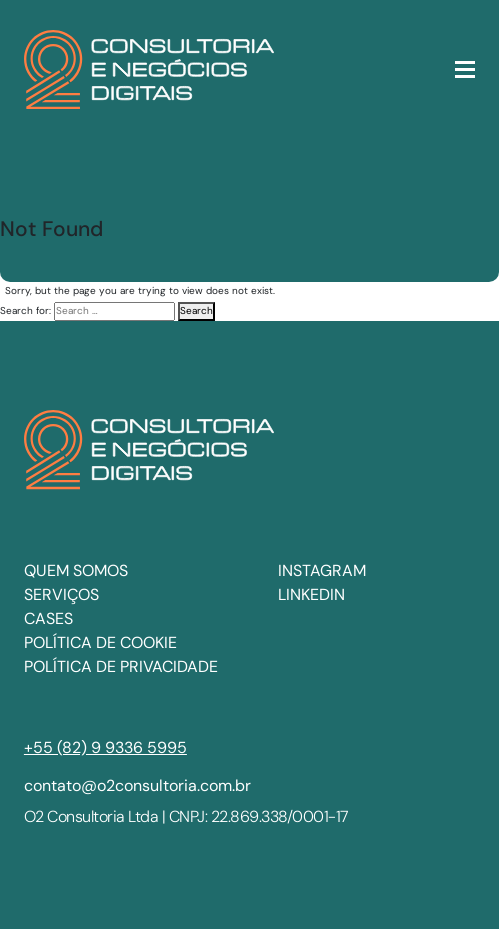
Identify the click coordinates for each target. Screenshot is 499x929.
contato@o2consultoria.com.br (137, 785)
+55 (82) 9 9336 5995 (105, 747)
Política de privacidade (121, 666)
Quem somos (76, 570)
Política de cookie (100, 642)
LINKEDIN (311, 594)
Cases (48, 618)
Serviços (61, 594)
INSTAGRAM (322, 570)
